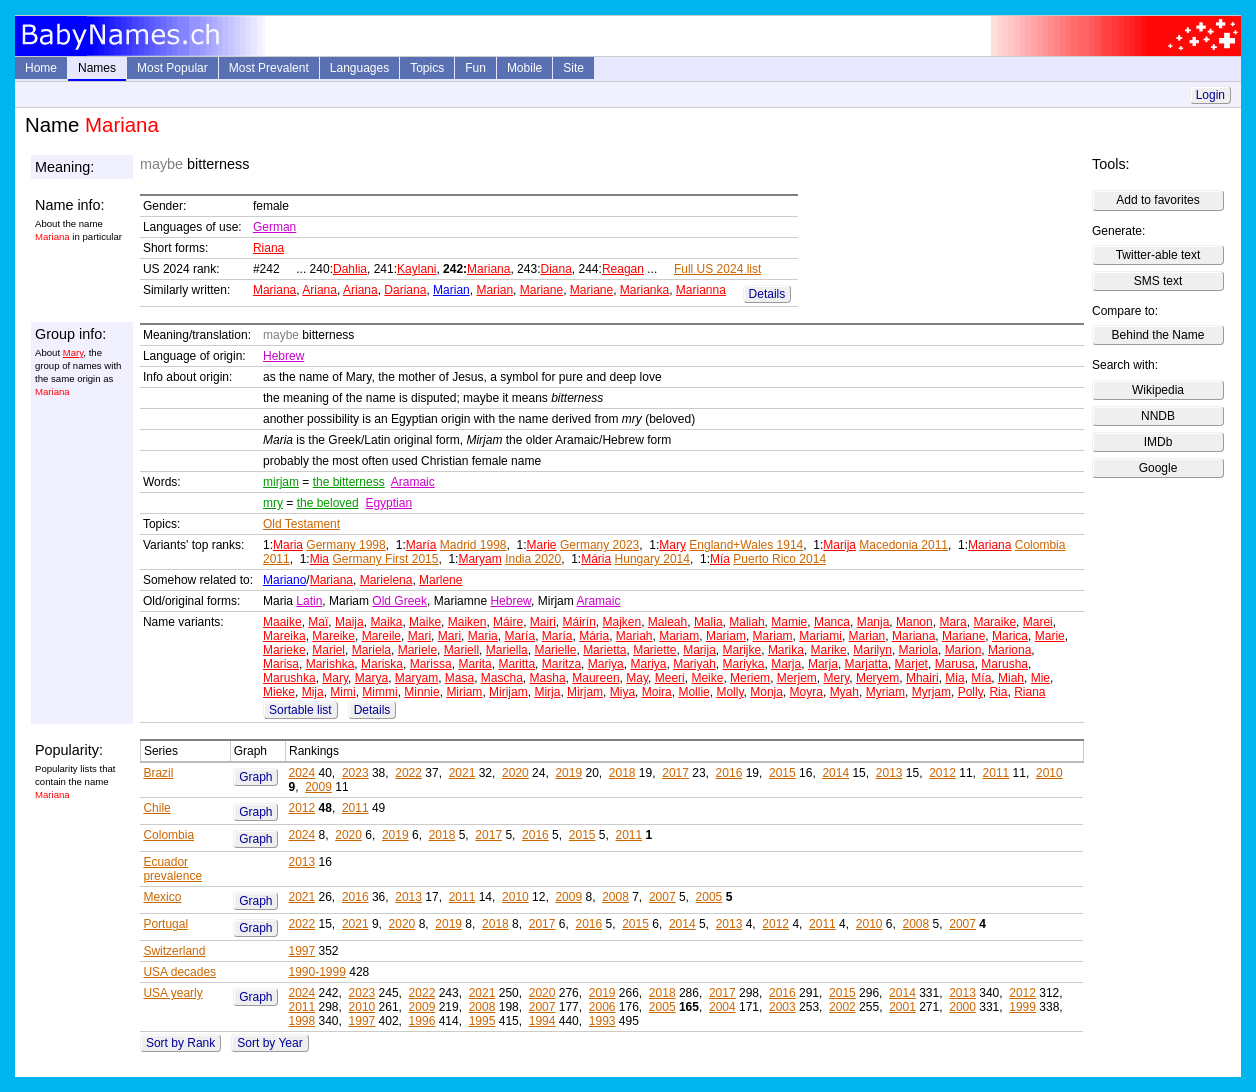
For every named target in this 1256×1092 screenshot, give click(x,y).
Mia (319, 559)
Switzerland (174, 951)
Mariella (507, 650)
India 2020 (533, 559)
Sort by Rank (180, 1043)
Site (573, 68)
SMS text (1158, 281)
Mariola (918, 650)
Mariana (488, 269)
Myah (844, 692)
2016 (729, 773)
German (274, 227)
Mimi (342, 692)
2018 (622, 773)
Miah (1011, 678)
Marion (963, 650)
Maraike (994, 622)
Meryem (877, 678)
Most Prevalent (269, 68)
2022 (408, 773)
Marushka (289, 678)
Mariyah (694, 664)
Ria (998, 692)
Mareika (284, 636)
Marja (786, 664)
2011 (996, 773)
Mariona (1009, 650)
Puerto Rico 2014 (779, 559)
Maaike (282, 622)
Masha (548, 678)
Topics (427, 68)
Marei (1038, 622)
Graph (255, 777)
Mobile (524, 68)
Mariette (654, 650)
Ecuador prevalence (172, 869)
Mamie (789, 622)
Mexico (162, 897)
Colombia (168, 835)
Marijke (742, 650)
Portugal (165, 924)
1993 (602, 1021)
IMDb (1158, 442)
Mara (952, 622)
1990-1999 (316, 972)
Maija (349, 622)
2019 (568, 773)
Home (41, 68)
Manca (832, 622)
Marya (371, 678)
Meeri (670, 678)
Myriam (885, 692)
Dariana (405, 290)
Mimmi (379, 692)
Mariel (328, 650)
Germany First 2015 (385, 559)
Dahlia (350, 269)
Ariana (319, 290)
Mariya (606, 664)
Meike (707, 678)
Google (1158, 468)
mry (273, 503)
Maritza (561, 664)
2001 (902, 1007)
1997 (301, 951)
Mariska (382, 664)
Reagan (623, 269)
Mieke (279, 692)
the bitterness (349, 482)
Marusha (1004, 664)
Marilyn (872, 650)
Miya (622, 692)
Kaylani (416, 269)
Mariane (541, 290)
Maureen (595, 678)
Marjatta (866, 664)
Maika (386, 622)
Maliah (746, 622)
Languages (359, 68)
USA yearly (172, 993)
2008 (615, 897)
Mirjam (585, 692)
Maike (425, 622)
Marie (542, 545)
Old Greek (399, 601)
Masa (459, 678)
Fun (475, 68)
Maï (318, 622)
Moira (657, 692)
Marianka (644, 290)
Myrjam (931, 692)
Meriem (750, 678)
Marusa (955, 664)
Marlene (440, 580)
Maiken (467, 622)
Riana (268, 248)
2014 (835, 773)
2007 (662, 897)
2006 (602, 1007)
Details (767, 294)
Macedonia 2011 (903, 545)
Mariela (371, 650)
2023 (355, 773)
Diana (555, 269)
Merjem (797, 678)
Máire (508, 622)
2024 (301, 773)
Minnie (421, 692)
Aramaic (413, 482)
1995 (482, 1021)
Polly (970, 692)
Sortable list (300, 710)
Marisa (281, 664)
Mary (73, 352)
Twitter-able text (1158, 255)
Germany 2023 (599, 545)
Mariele (417, 650)
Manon (914, 622)
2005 (709, 897)
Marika (786, 650)
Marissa (431, 664)
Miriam (464, 692)
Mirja (547, 692)
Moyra (806, 692)
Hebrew (283, 356)
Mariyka (744, 664)
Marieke (284, 650)
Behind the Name (1158, 335)
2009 (318, 787)
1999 (1022, 1007)
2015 (782, 773)
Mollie (693, 692)
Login (1210, 95)
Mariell (461, 650)
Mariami (820, 636)
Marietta (604, 650)
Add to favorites (1157, 200)
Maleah (667, 622)
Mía (720, 559)
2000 (962, 1007)
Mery (836, 678)
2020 (515, 773)
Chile (156, 808)
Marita (474, 664)
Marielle (555, 650)
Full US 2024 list (717, 269)
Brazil (158, 773)
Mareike (333, 636)
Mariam (679, 636)
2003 (782, 1007)
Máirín (578, 622)
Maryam (479, 559)
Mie (1040, 678)
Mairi (543, 622)
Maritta (516, 664)
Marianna (701, 290)
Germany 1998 (345, 545)
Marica (1010, 636)
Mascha (502, 678)
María (421, 545)
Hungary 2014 (652, 559)
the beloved (328, 503)
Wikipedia (1158, 390)
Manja (873, 622)
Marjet (911, 664)
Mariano (284, 580)
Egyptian (388, 503)
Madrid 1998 (473, 545)
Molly (729, 692)
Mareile (381, 636)
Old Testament (301, 524)
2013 (889, 773)
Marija (839, 545)
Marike (829, 650)
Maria (288, 545)
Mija (313, 692)
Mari (419, 636)
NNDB (1158, 416)
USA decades (179, 972)
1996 (422, 1021)
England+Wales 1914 (746, 545)
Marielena (386, 580)
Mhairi (922, 678)
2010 (1049, 773)
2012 (942, 773)
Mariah (634, 636)
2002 (842, 1007)
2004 (722, 1007)
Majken (621, 622)
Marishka (330, 664)
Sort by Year (269, 1043)
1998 (301, 1021)
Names (97, 68)
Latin (309, 601)
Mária (596, 559)
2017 (675, 773)
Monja (766, 692)
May (637, 678)
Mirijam (508, 692)
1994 (542, 1021)
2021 (462, 773)
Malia (708, 622)
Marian (451, 290)
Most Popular (172, 68)
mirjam (281, 482)
